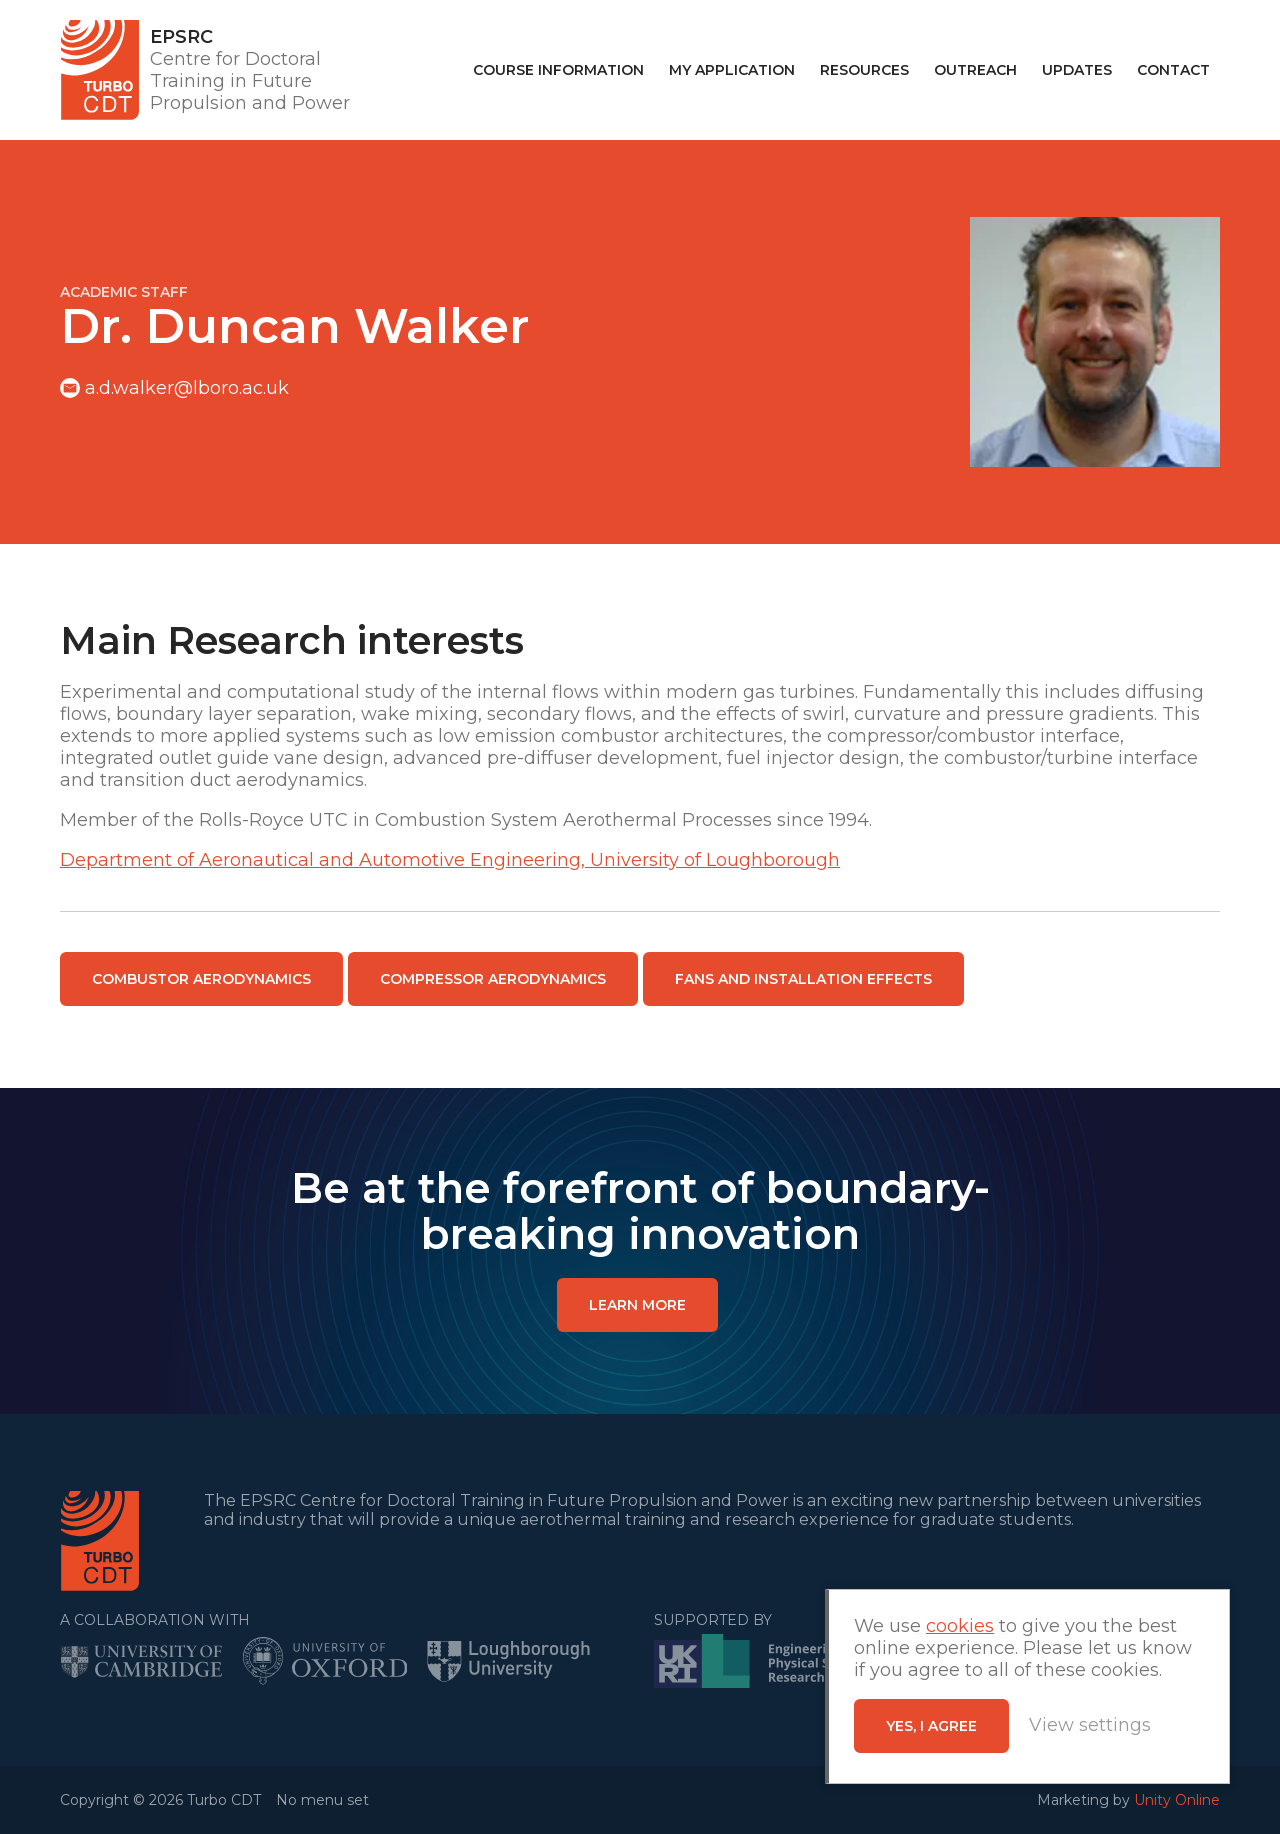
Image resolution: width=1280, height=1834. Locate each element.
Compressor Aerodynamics (493, 979)
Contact (1173, 70)
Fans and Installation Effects (803, 979)
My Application (732, 70)
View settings (1090, 1725)
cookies (960, 1626)
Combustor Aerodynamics (201, 979)
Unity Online (1177, 1800)
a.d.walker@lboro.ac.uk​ (187, 388)
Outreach (975, 70)
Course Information (558, 70)
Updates (1077, 70)
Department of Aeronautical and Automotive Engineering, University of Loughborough (450, 860)
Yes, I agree (931, 1726)
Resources (864, 70)
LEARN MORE (637, 1305)
